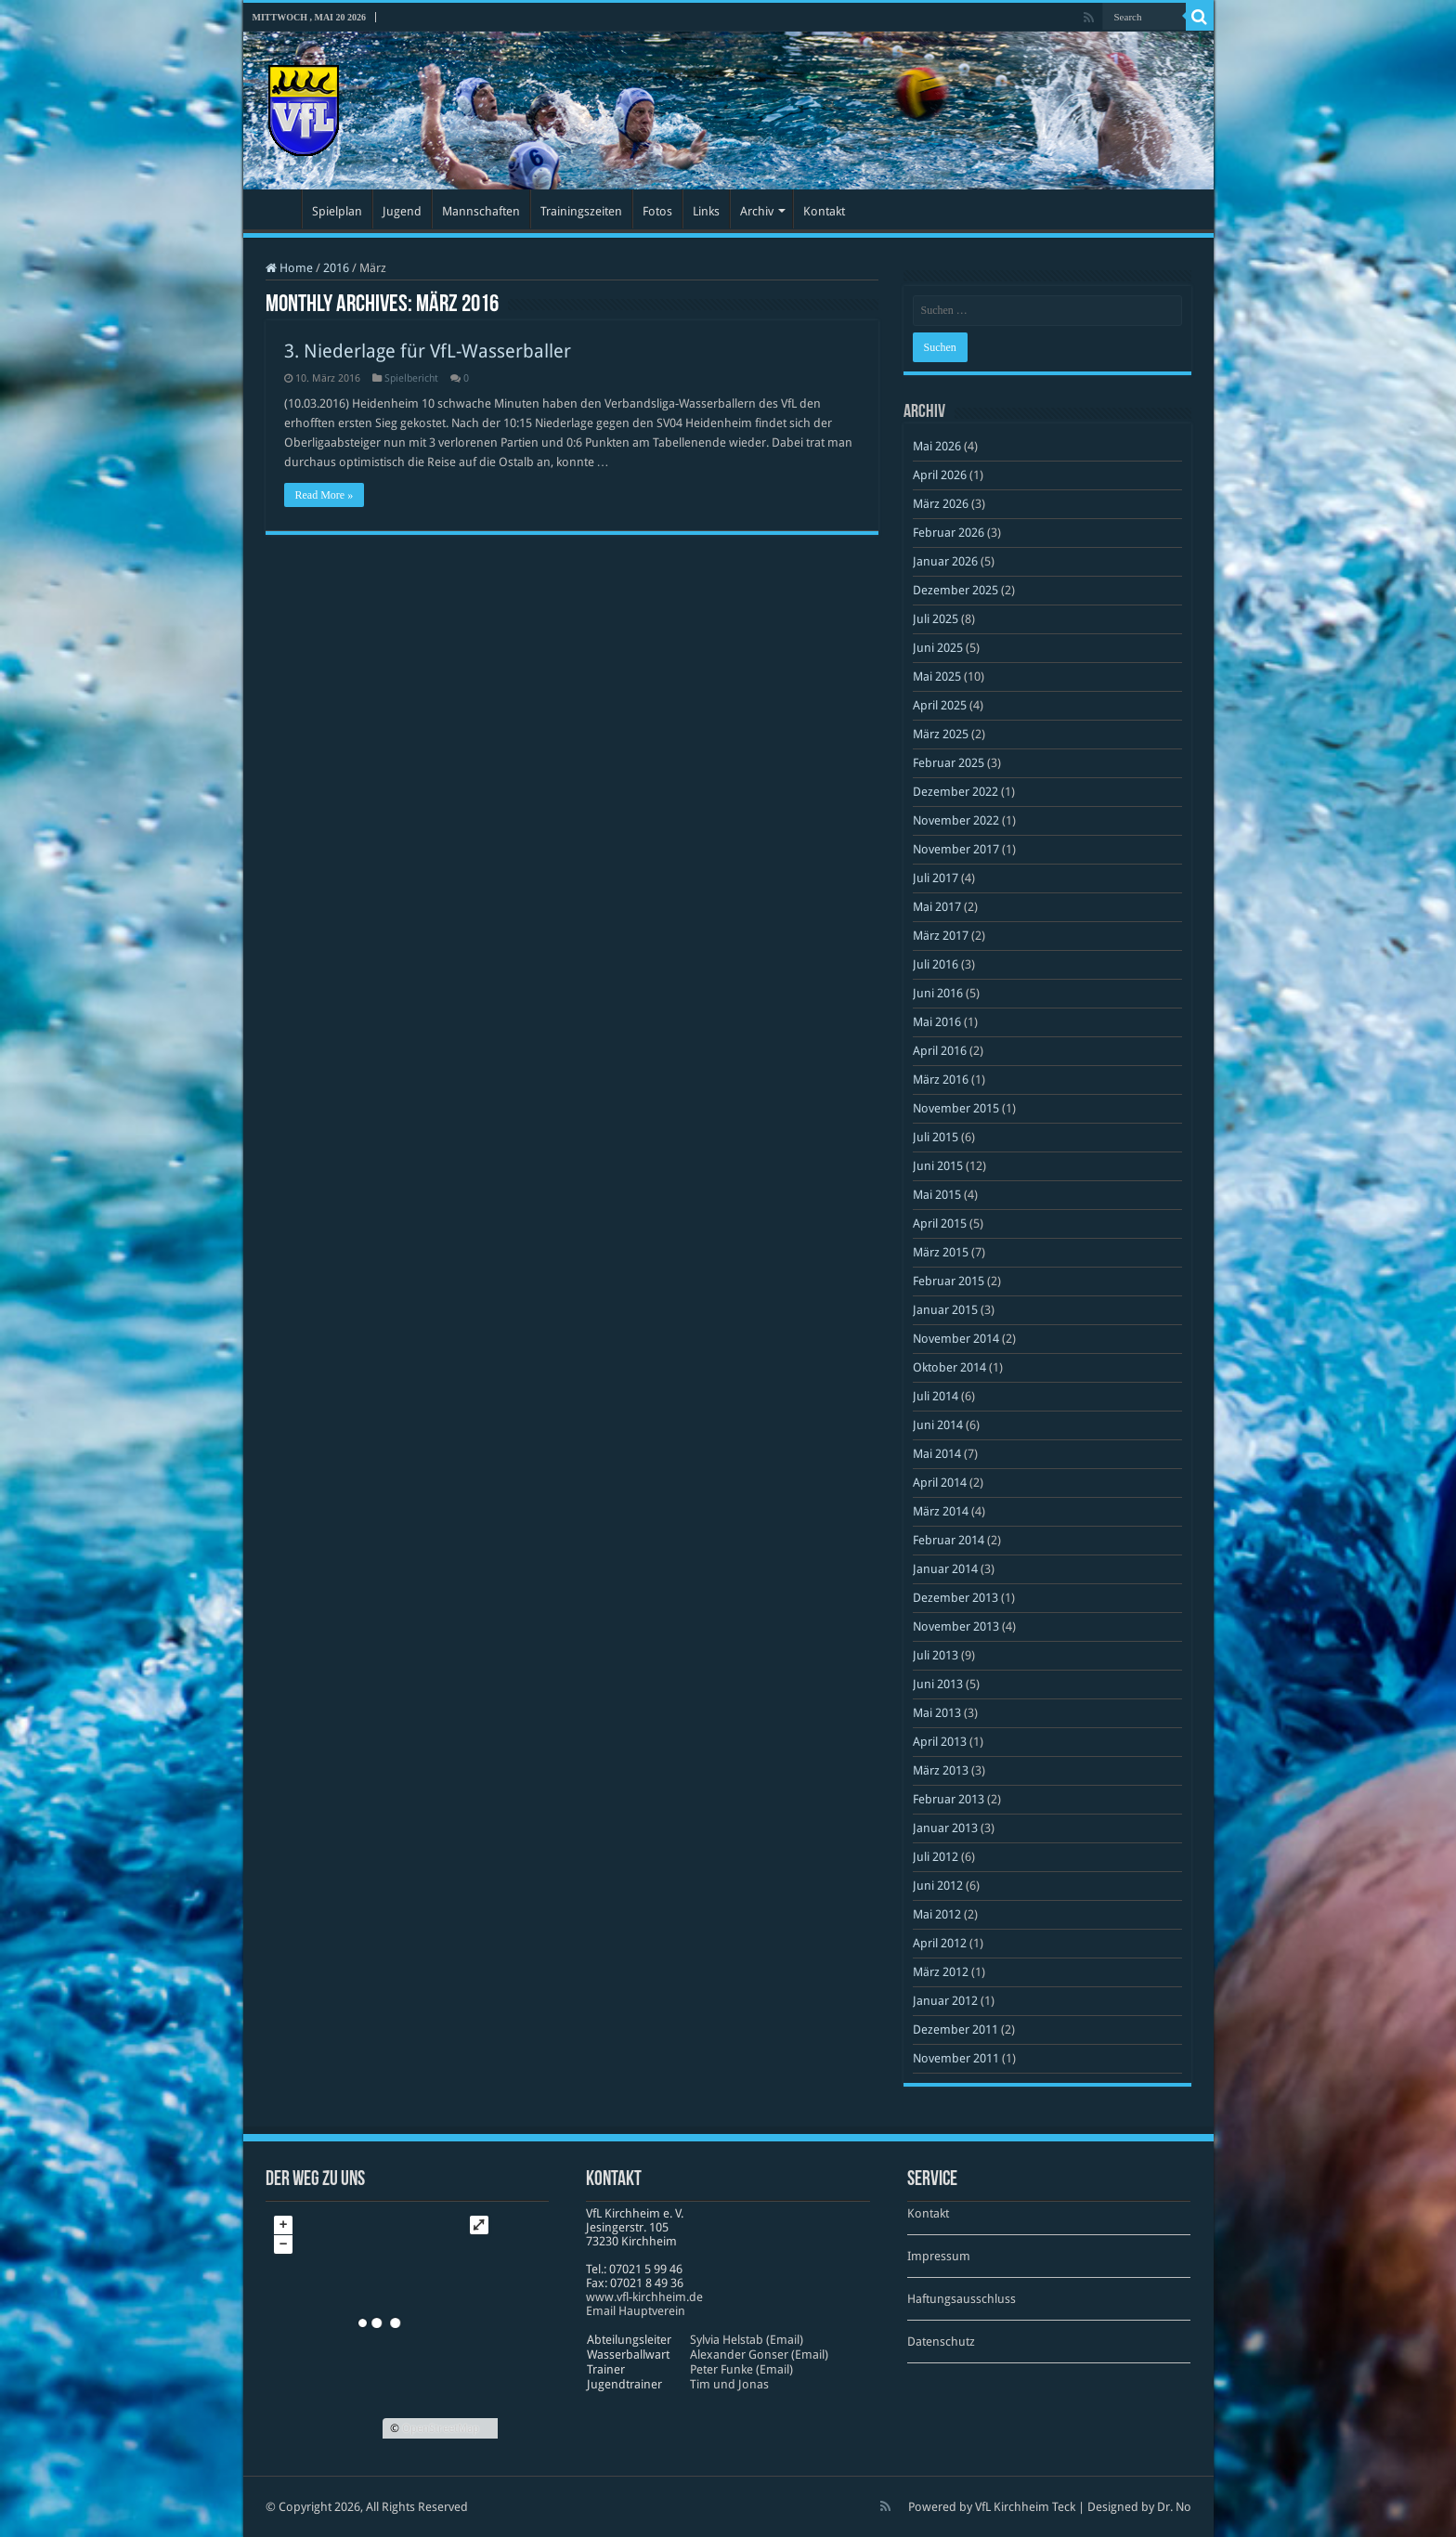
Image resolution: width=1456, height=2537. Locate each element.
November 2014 (956, 1339)
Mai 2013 (937, 1713)
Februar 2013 (948, 1799)
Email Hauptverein (635, 2311)
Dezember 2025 (955, 590)
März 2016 (940, 1079)
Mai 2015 (937, 1195)
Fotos (657, 211)
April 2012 (940, 1943)
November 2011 (956, 2058)
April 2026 (940, 475)
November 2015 (956, 1108)
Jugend (402, 211)
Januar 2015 (945, 1310)
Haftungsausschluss (961, 2299)
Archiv (757, 211)
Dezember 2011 (955, 2029)
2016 (336, 268)
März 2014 (940, 1511)
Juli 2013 (935, 1655)
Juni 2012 (938, 1886)
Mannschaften (481, 211)
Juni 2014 (938, 1425)
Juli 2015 (935, 1137)
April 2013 (940, 1742)
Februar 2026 (948, 533)
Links (706, 211)
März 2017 (940, 936)
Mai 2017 (937, 907)
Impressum (938, 2256)
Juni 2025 (938, 648)
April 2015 (940, 1223)
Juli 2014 (935, 1396)
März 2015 (940, 1252)
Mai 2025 (937, 676)
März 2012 (940, 1972)
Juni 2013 (938, 1684)
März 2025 (940, 734)
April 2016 (940, 1051)
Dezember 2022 (955, 792)
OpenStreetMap (440, 2428)
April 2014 (940, 1483)
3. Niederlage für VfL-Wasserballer (427, 351)
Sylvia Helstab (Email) (746, 2340)
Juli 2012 (935, 1857)
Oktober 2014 (949, 1367)
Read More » (324, 494)
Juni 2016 (938, 993)
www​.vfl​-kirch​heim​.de (644, 2297)
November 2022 (956, 820)
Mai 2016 (937, 1022)
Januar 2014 (945, 1569)
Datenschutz (941, 2341)
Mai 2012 (937, 1914)
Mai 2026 (937, 446)
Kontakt (824, 211)
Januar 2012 (945, 2001)
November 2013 (956, 1626)
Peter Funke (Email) (741, 2369)
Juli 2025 (935, 619)
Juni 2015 (938, 1166)
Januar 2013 (945, 1828)
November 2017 (956, 849)
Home (289, 268)
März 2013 (940, 1770)
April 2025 (940, 705)
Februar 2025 (948, 763)
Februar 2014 (948, 1540)
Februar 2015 (948, 1281)
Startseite (277, 208)
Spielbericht (411, 378)
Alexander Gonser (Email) (759, 2354)
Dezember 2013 (955, 1598)
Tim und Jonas (729, 2384)
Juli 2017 (935, 878)
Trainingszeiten (581, 211)
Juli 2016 (935, 964)
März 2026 (940, 504)
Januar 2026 (945, 561)
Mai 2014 (937, 1454)
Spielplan (337, 211)
